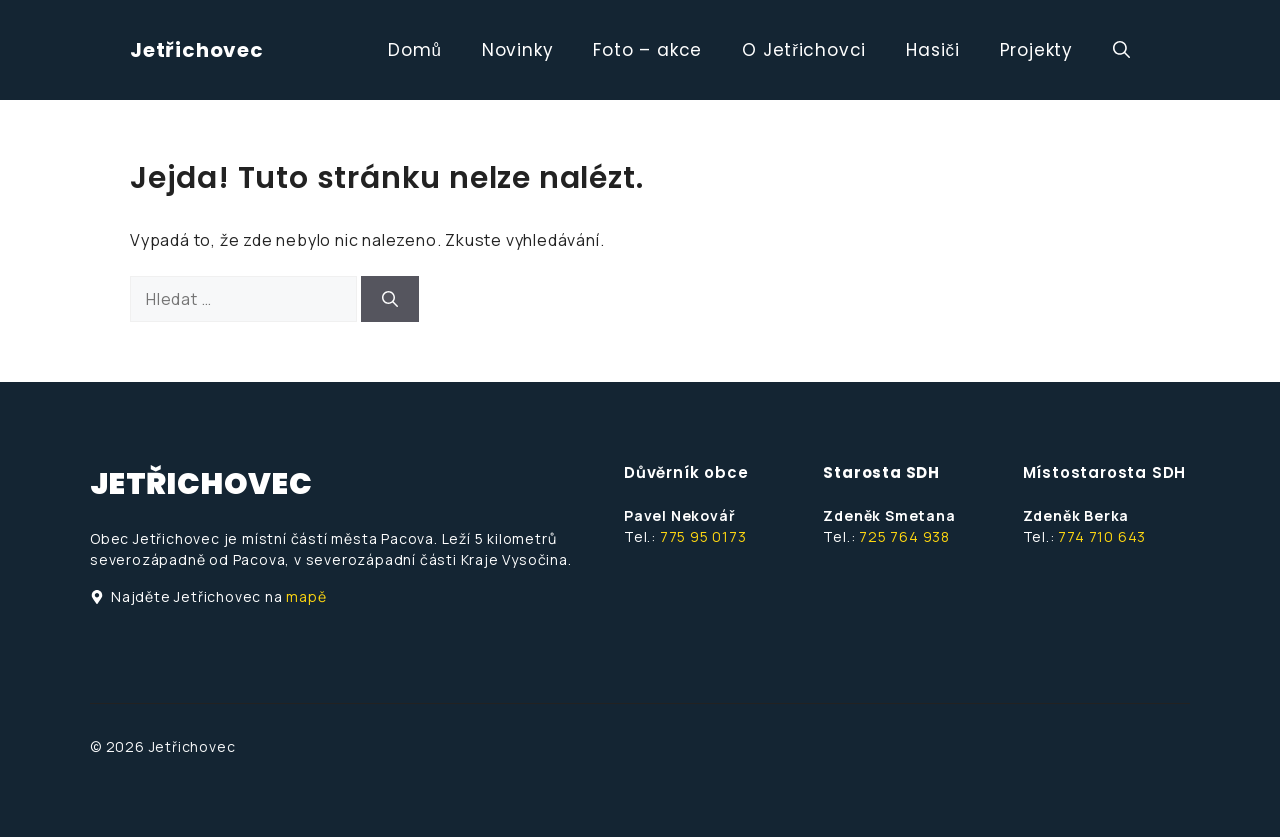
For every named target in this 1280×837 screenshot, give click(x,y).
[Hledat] (390, 299)
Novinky (518, 50)
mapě (306, 596)
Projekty (1036, 50)
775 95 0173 (703, 536)
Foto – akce (647, 50)
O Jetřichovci (804, 50)
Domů (415, 50)
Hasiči (932, 50)
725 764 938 (904, 536)
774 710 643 (1102, 536)
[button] (1121, 50)
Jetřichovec (197, 50)
